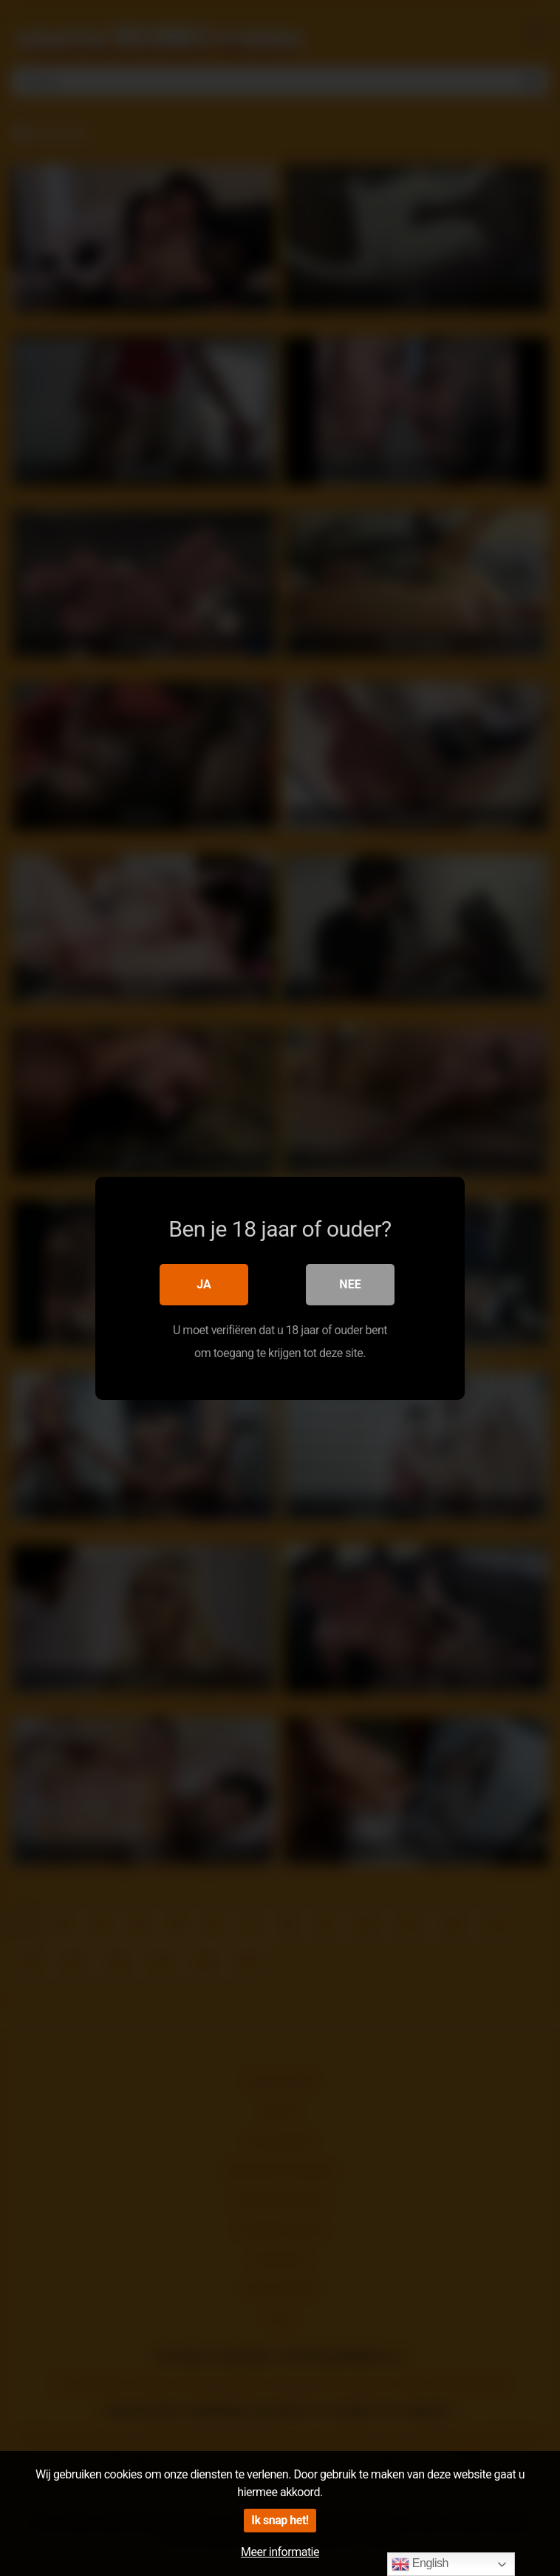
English (420, 2564)
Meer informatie (280, 2552)
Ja (204, 1284)
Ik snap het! (279, 2520)
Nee (350, 1284)
